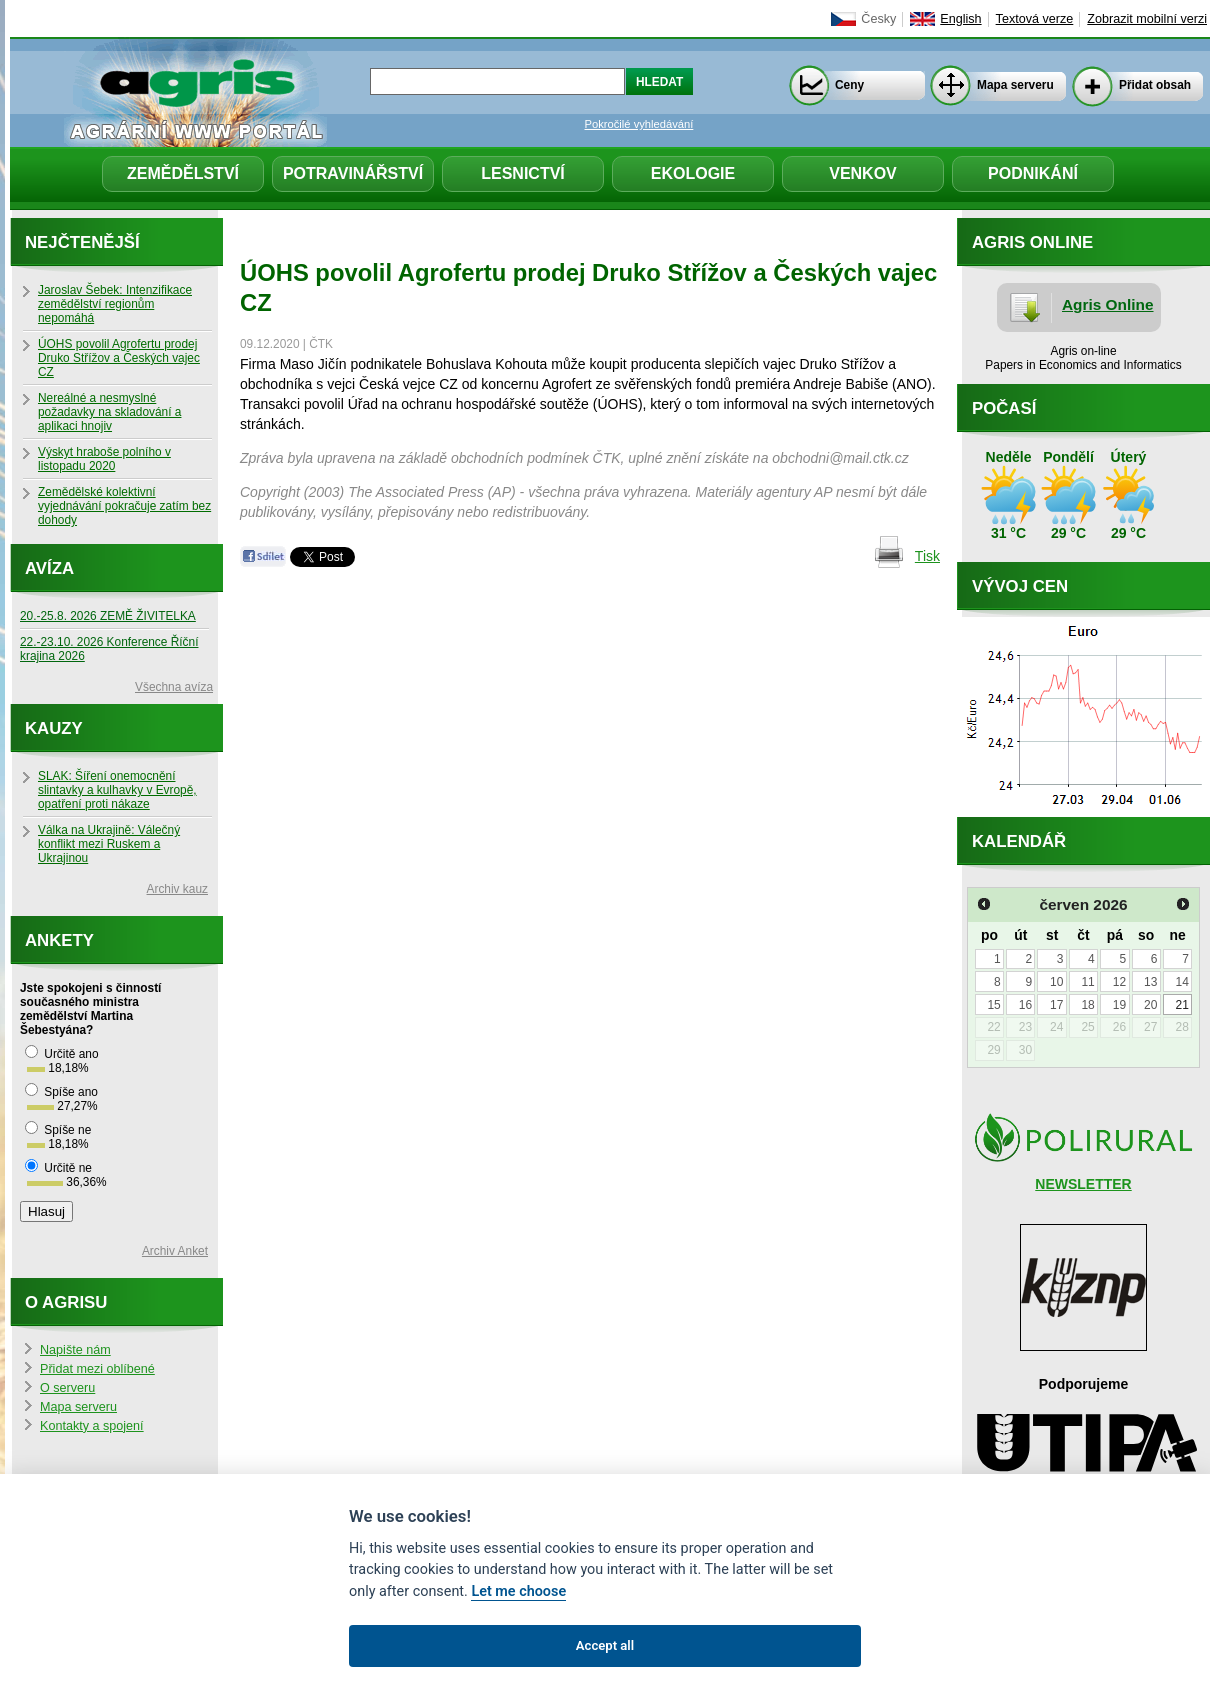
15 (993, 1005)
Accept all (605, 1645)
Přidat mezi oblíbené (97, 1369)
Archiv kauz (177, 889)
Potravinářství (353, 173)
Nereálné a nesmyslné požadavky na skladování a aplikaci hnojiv (109, 412)
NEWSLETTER (1083, 1184)
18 (1087, 1005)
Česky (878, 19)
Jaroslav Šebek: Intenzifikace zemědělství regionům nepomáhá (115, 304)
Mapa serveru (1015, 85)
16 (1025, 1005)
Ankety (59, 940)
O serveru (67, 1388)
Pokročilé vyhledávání (639, 124)
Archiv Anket (175, 1251)
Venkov (863, 173)
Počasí (1004, 408)
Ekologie (693, 173)
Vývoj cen (1020, 586)
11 (1087, 982)
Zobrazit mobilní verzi (1147, 19)
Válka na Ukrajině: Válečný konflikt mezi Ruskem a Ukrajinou (109, 844)
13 (1150, 982)
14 (1181, 982)
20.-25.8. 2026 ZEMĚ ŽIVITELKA (108, 616)
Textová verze (1035, 19)
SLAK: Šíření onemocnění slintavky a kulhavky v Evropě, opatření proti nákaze (117, 790)
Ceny (849, 85)
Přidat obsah (1155, 85)
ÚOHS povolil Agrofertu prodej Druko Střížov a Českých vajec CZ (119, 358)
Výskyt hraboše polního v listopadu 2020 (104, 459)
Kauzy (54, 728)
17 (1056, 1005)
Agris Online (1108, 304)
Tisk (927, 556)
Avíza (49, 568)
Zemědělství (183, 173)
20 (1150, 1005)
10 (1056, 982)
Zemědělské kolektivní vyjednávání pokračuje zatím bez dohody (124, 506)
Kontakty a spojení (92, 1426)
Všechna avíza (174, 687)
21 (1181, 1005)
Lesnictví (523, 173)
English (960, 19)
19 (1119, 1005)
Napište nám (75, 1350)
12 (1119, 982)
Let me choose (518, 1591)
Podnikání (1033, 173)
